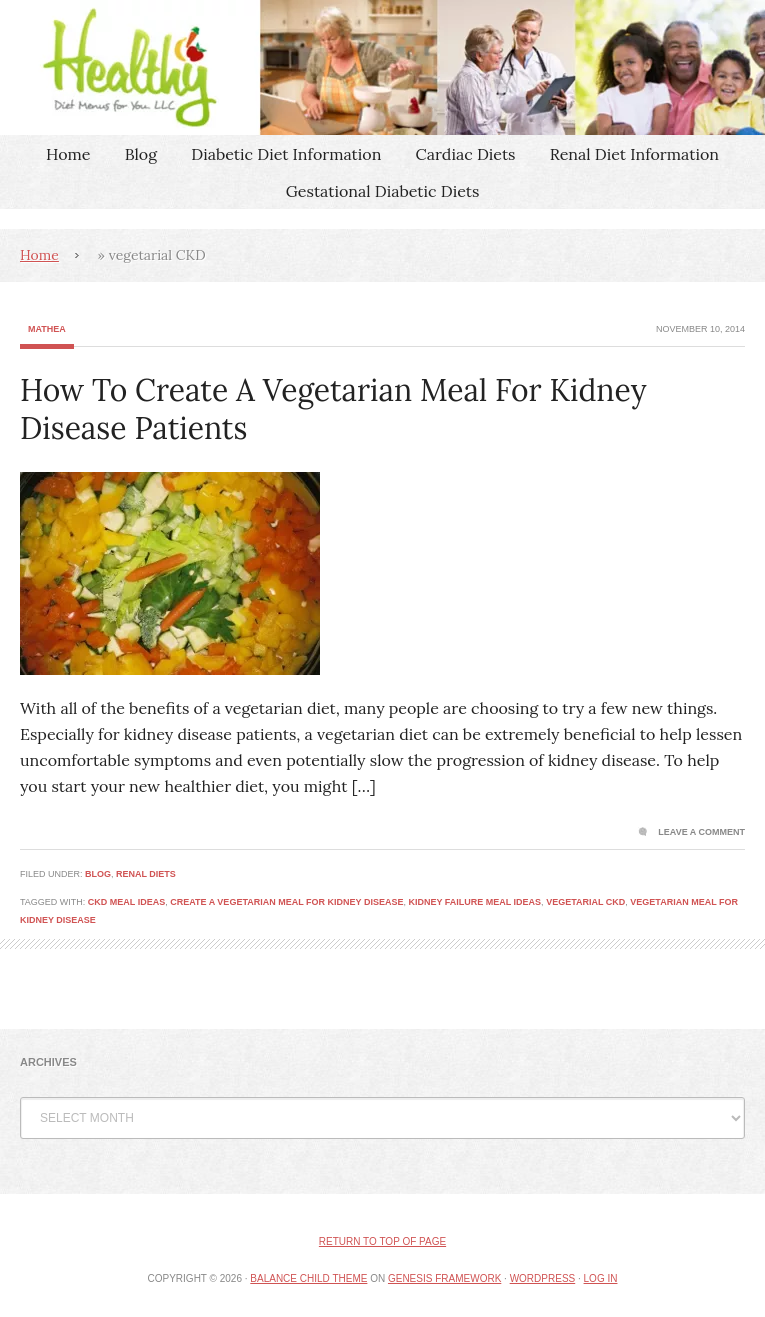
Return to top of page (382, 1241)
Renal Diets (146, 874)
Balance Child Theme (308, 1278)
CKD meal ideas (126, 902)
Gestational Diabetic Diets (383, 191)
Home (68, 154)
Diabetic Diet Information (286, 154)
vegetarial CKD (585, 902)
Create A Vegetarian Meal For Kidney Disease (286, 902)
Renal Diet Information (634, 154)
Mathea (47, 329)
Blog (141, 154)
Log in (601, 1278)
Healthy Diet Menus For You (382, 67)
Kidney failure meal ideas (474, 902)
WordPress (543, 1278)
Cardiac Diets (466, 154)
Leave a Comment (701, 832)
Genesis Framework (444, 1278)
